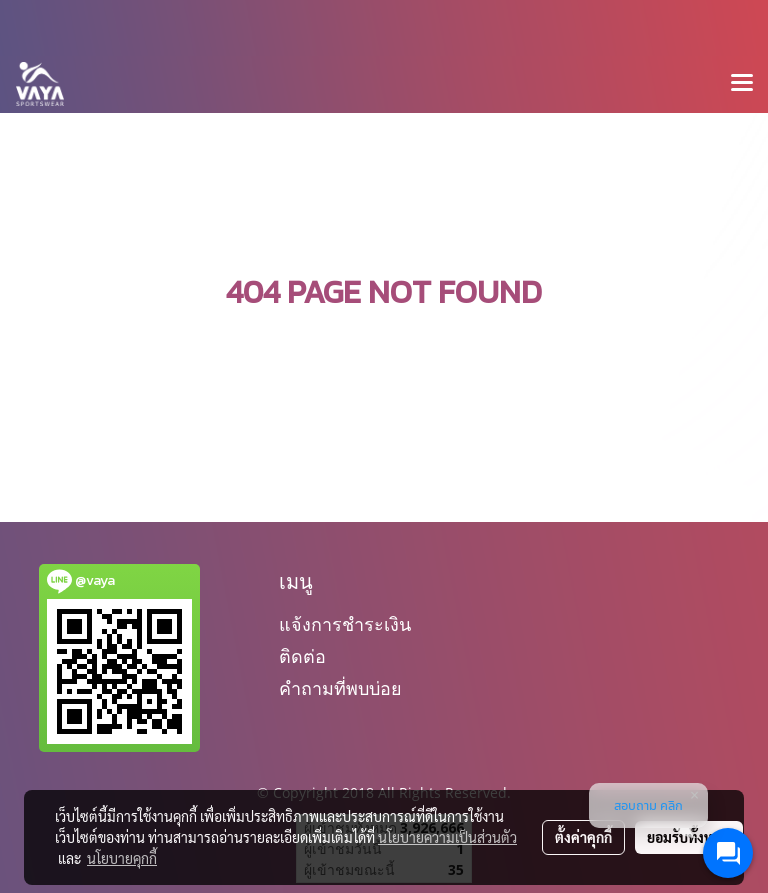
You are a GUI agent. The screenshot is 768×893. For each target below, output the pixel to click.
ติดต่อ (302, 656)
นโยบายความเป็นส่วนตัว (447, 837)
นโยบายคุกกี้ (122, 858)
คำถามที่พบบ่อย (340, 688)
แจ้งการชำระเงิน (345, 624)
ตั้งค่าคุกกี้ (583, 837)
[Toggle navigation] (742, 84)
